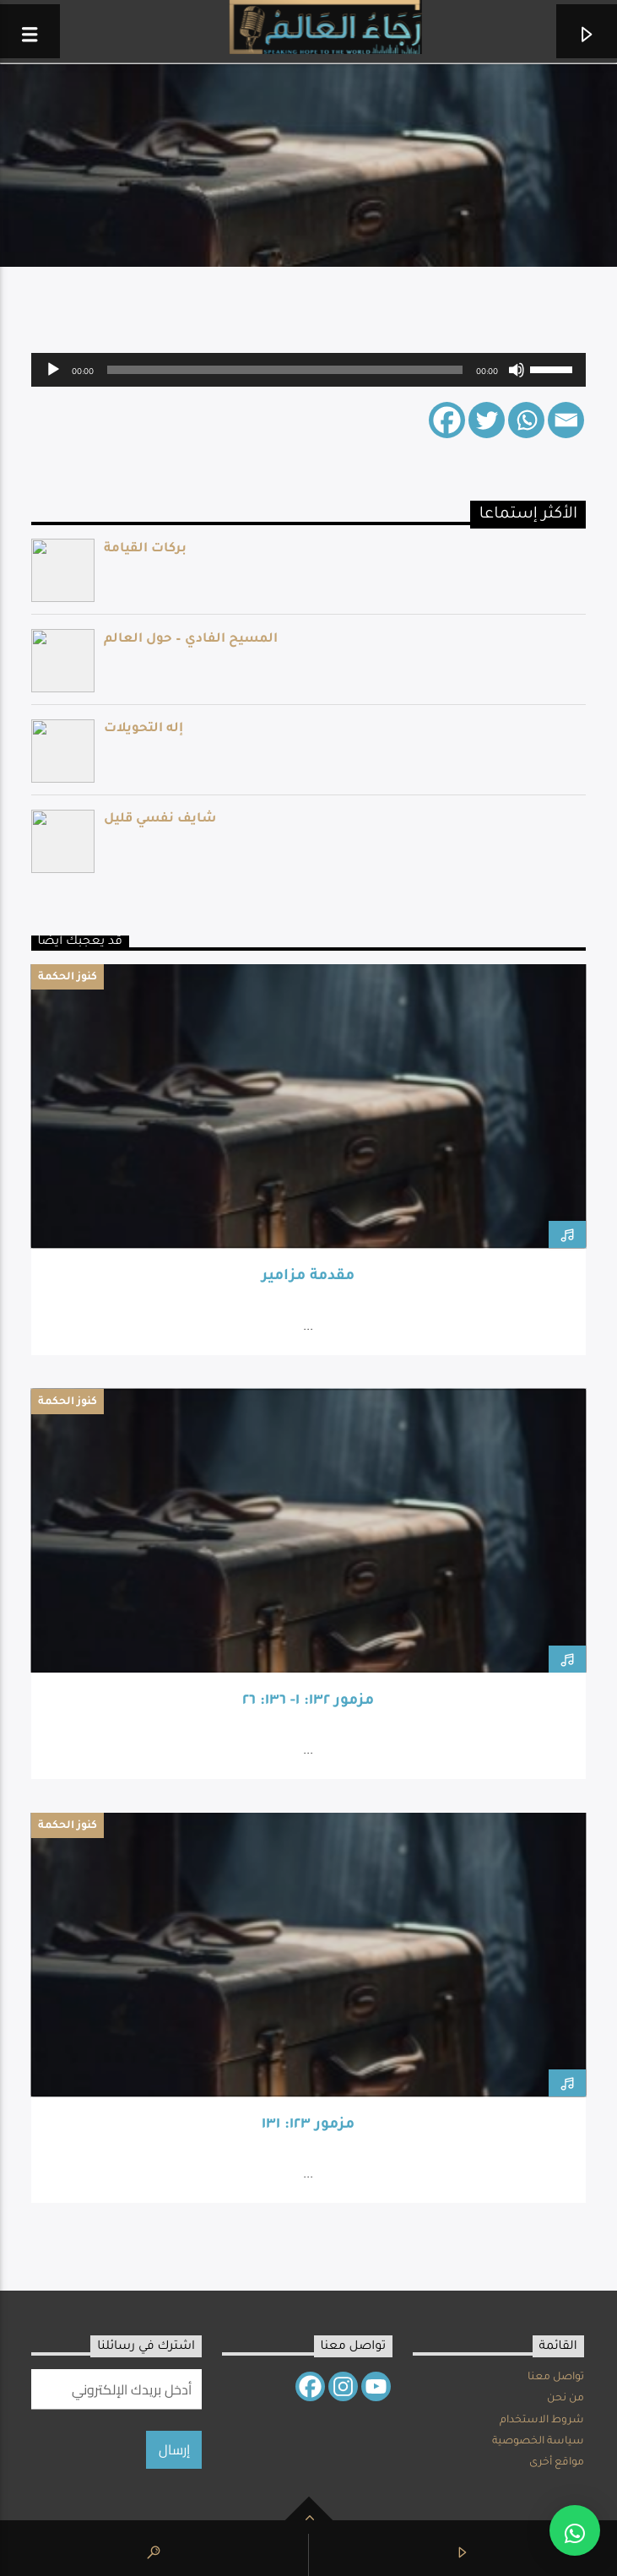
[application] (309, 370)
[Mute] (516, 369)
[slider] (285, 370)
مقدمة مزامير (308, 1277)
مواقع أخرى (556, 2463)
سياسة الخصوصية (538, 2442)
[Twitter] (486, 420)
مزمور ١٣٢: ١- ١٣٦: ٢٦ (308, 1702)
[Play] (53, 369)
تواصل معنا (556, 2377)
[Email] (566, 420)
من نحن (565, 2399)
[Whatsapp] (526, 420)
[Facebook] (447, 420)
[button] (574, 2530)
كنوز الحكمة (67, 978)
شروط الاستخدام (542, 2421)
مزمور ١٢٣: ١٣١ (308, 2126)
